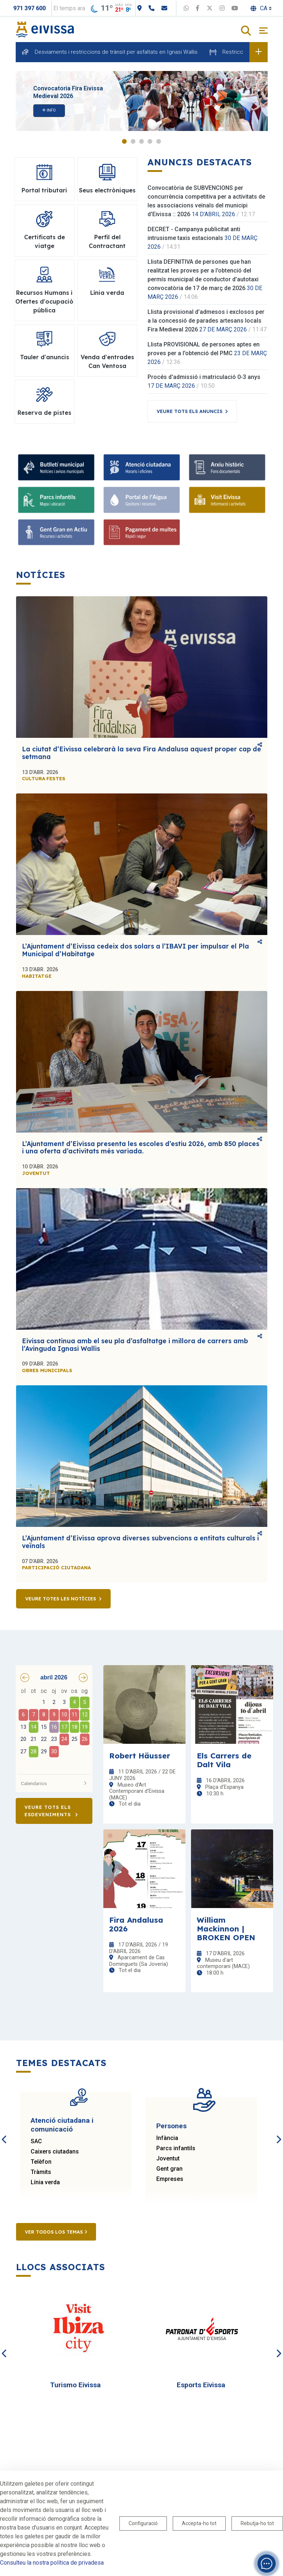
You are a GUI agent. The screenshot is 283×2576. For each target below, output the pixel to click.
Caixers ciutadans (55, 2151)
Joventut (168, 2158)
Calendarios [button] (54, 1783)
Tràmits (41, 2171)
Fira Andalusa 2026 (136, 1924)
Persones (171, 2126)
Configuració (143, 2523)
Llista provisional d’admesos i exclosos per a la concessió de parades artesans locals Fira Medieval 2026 (206, 320)
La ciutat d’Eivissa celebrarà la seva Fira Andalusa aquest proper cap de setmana (141, 753)
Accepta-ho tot (199, 2523)
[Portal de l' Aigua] (141, 500)
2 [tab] (133, 141)
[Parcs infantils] (56, 500)
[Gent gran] (56, 532)
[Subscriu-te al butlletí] (56, 467)
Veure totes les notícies (60, 1598)
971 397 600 (29, 8)
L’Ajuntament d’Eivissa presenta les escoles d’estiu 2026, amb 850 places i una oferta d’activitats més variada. (140, 1147)
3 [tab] (141, 141)
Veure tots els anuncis (189, 411)
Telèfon (41, 2161)
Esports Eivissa (201, 2385)
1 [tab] (124, 141)
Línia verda (45, 2182)
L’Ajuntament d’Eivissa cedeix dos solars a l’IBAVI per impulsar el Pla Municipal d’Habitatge (135, 950)
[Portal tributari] (141, 532)
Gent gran (169, 2168)
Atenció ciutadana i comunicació (62, 2124)
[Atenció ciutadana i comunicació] (141, 467)
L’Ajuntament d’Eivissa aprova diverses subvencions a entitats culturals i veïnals (140, 1542)
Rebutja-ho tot (257, 2523)
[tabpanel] (142, 101)
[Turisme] (227, 500)
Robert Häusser (139, 1755)
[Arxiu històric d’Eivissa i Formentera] (227, 467)
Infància (167, 2137)
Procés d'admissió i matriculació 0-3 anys (204, 376)
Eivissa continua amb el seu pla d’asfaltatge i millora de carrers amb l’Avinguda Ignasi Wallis (135, 1344)
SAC (36, 2141)
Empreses (169, 2178)
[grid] (54, 1728)
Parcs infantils (175, 2148)
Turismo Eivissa (75, 2385)
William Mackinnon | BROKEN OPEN (226, 1928)
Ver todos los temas (56, 2232)
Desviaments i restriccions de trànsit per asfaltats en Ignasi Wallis (116, 52)
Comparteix (259, 744)
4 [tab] (150, 141)
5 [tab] (158, 141)
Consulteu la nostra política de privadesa (52, 2562)
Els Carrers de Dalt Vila (224, 1760)
